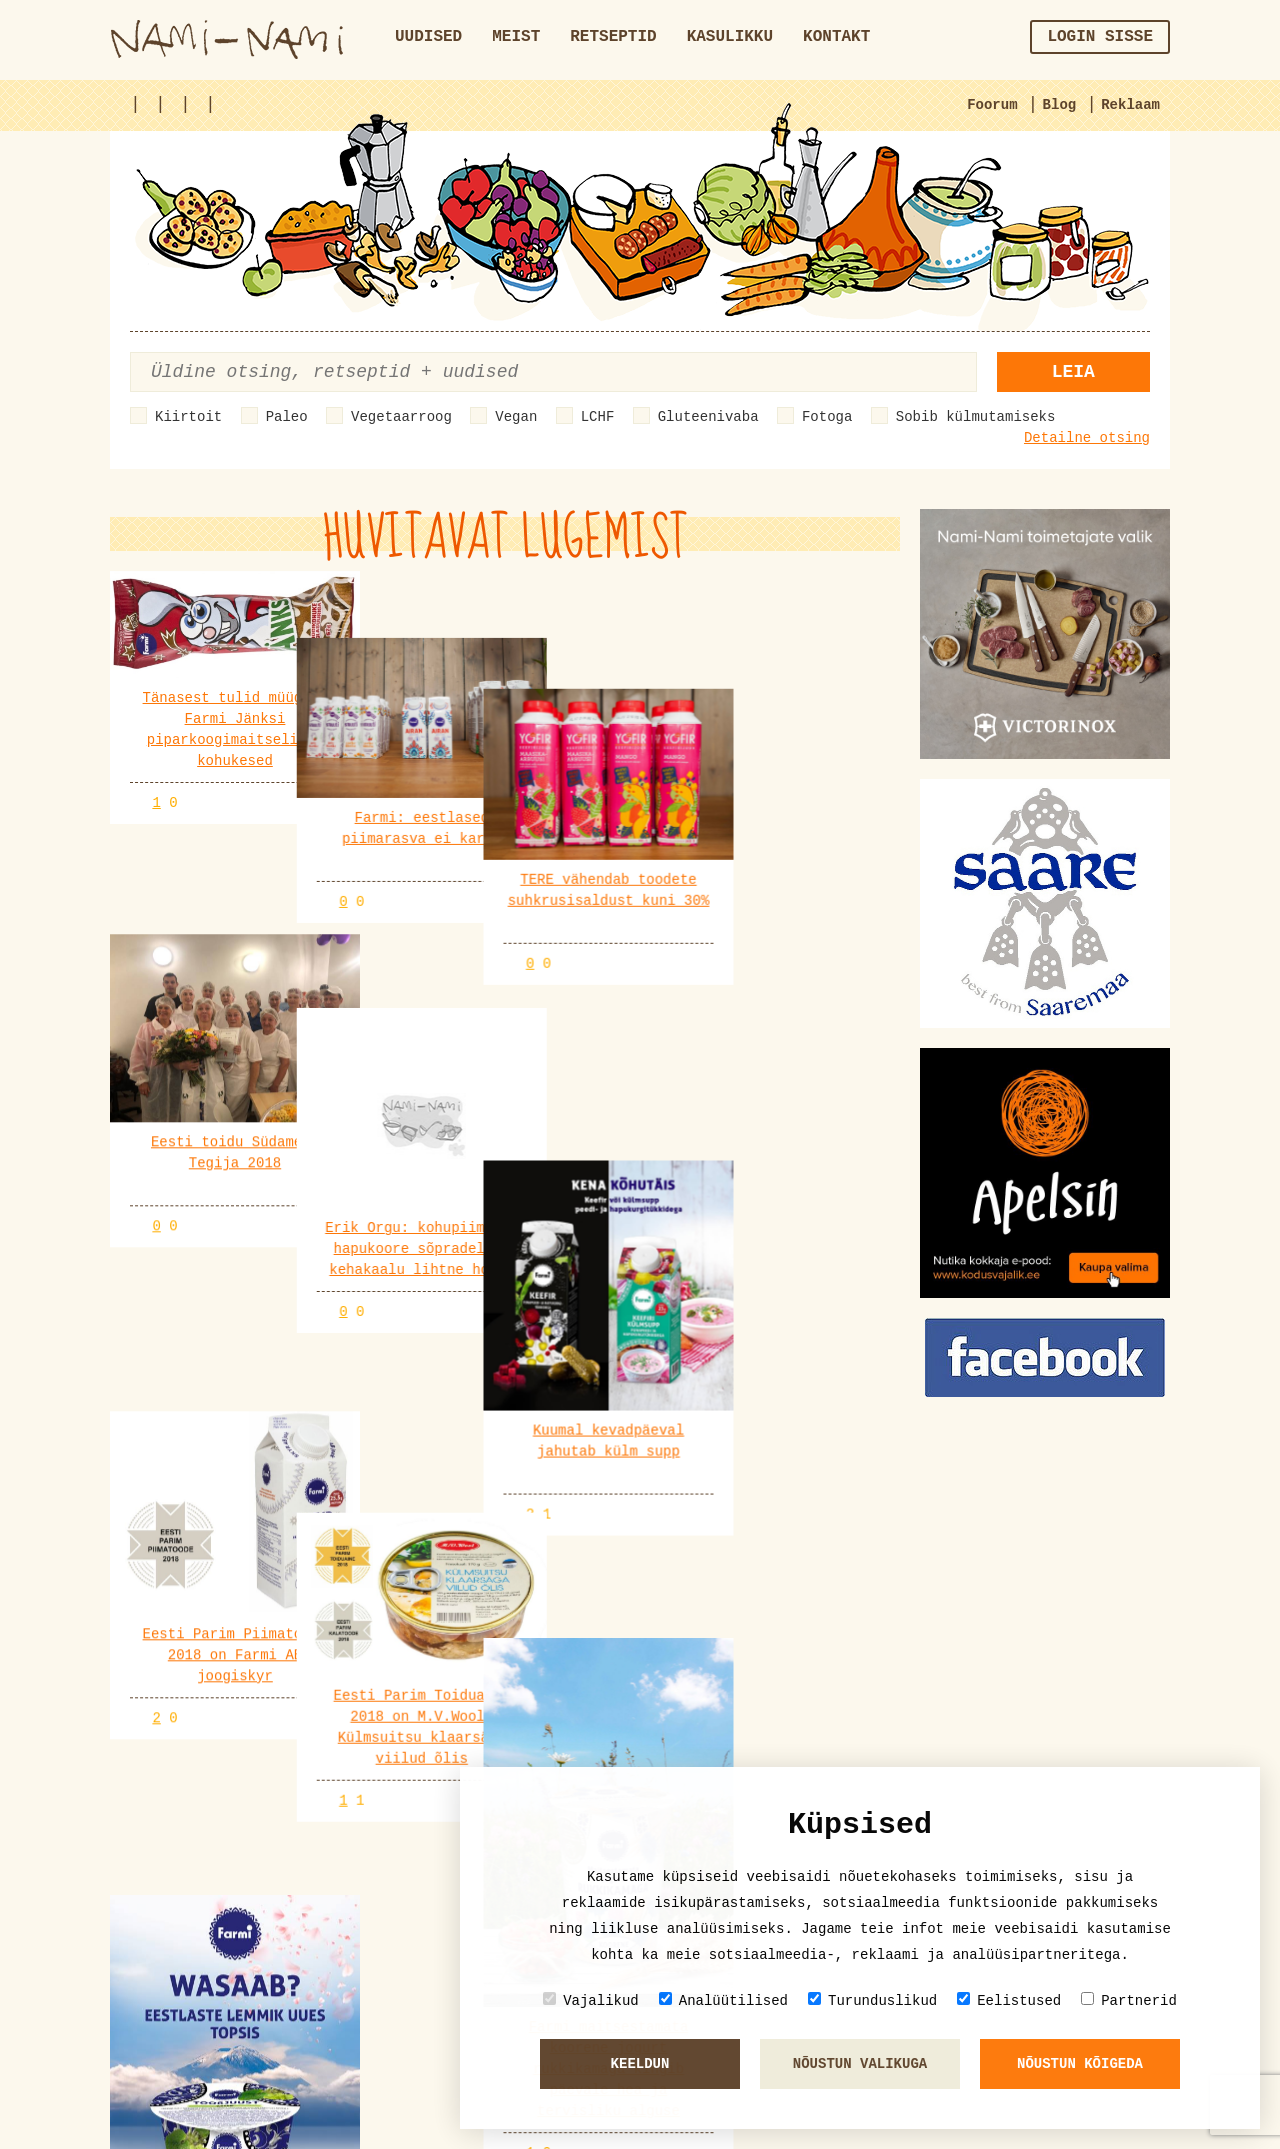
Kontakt (836, 37)
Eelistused (1009, 2000)
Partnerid (1129, 2000)
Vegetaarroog (401, 417)
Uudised (428, 37)
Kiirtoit (188, 417)
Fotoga (827, 417)
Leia (1073, 372)
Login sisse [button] (1100, 37)
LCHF (598, 417)
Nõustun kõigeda (1080, 2064)
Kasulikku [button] (730, 37)
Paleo (287, 417)
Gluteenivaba (708, 417)
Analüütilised (723, 2000)
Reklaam (1130, 105)
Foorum (992, 105)
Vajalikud (591, 2000)
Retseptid (613, 37)
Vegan (516, 417)
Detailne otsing (1087, 438)
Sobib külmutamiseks (976, 417)
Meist (516, 37)
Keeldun (640, 2064)
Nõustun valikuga (860, 2064)
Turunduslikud (872, 2000)
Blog (1060, 105)
